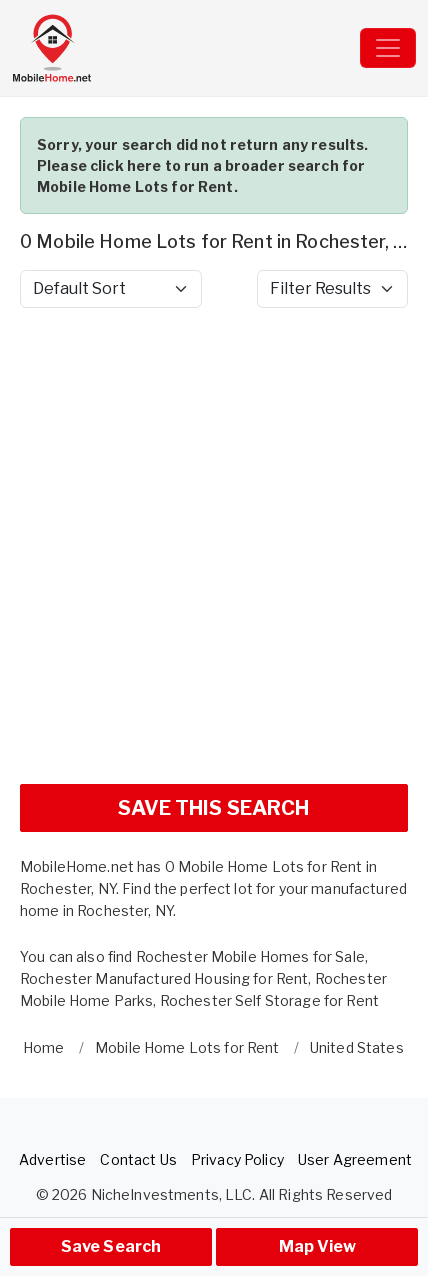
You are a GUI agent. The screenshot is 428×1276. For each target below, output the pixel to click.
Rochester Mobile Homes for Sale (250, 956)
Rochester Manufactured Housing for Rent (164, 978)
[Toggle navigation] (388, 48)
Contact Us (138, 1159)
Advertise (52, 1159)
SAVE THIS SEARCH (213, 808)
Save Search (111, 1246)
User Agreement (355, 1159)
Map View (317, 1246)
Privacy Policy (237, 1159)
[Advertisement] (214, 554)
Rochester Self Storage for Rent (269, 1000)
